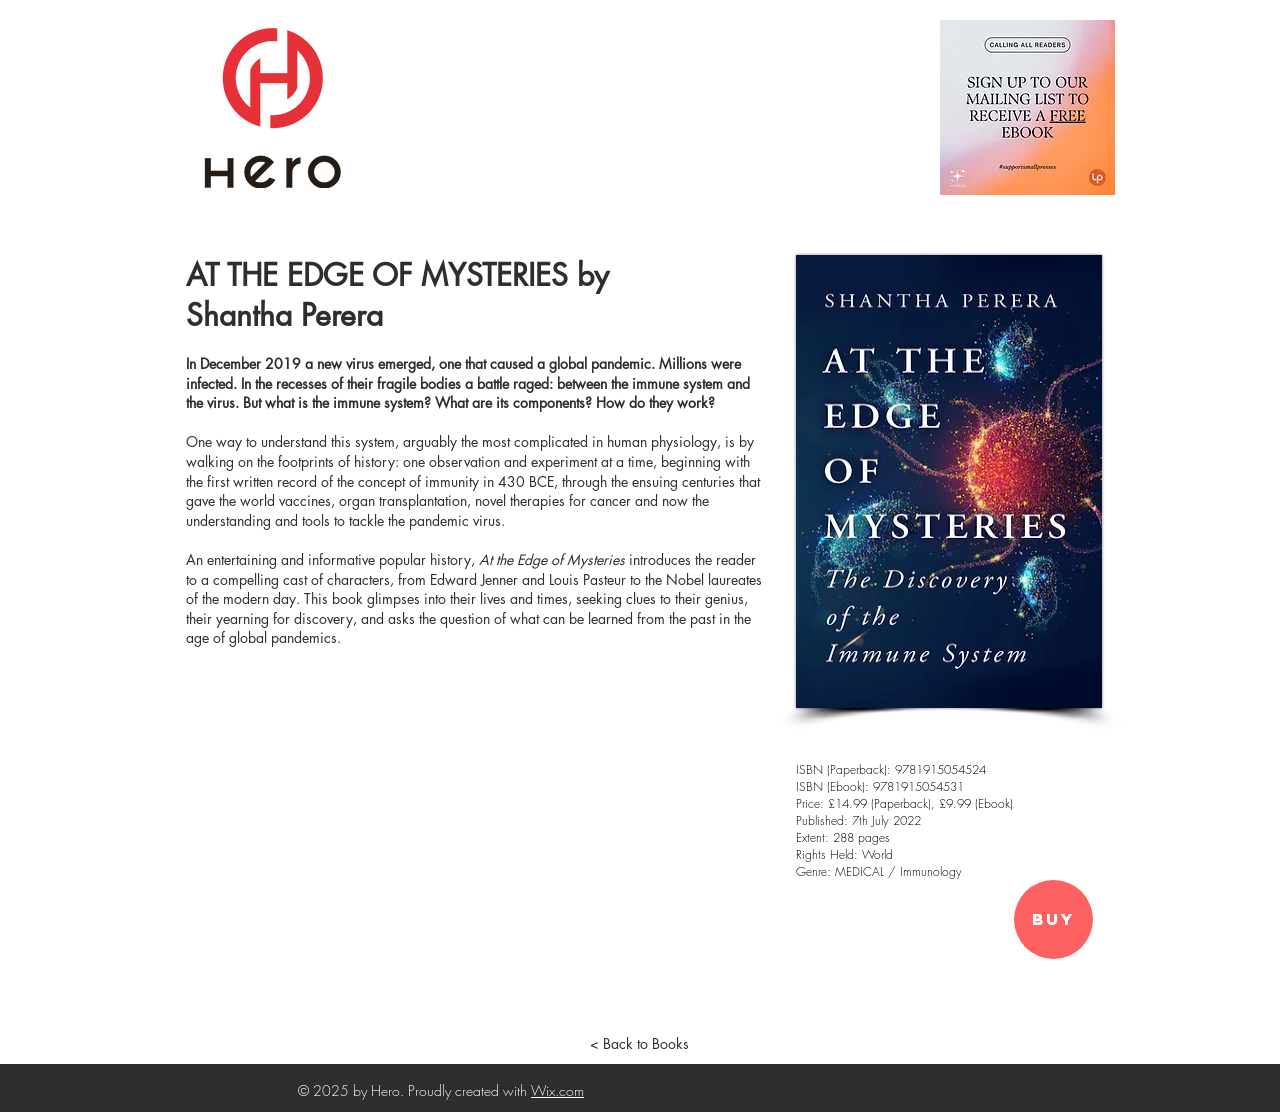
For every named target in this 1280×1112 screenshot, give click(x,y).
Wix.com (557, 1090)
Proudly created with (469, 1090)
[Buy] (1053, 919)
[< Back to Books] (639, 1044)
